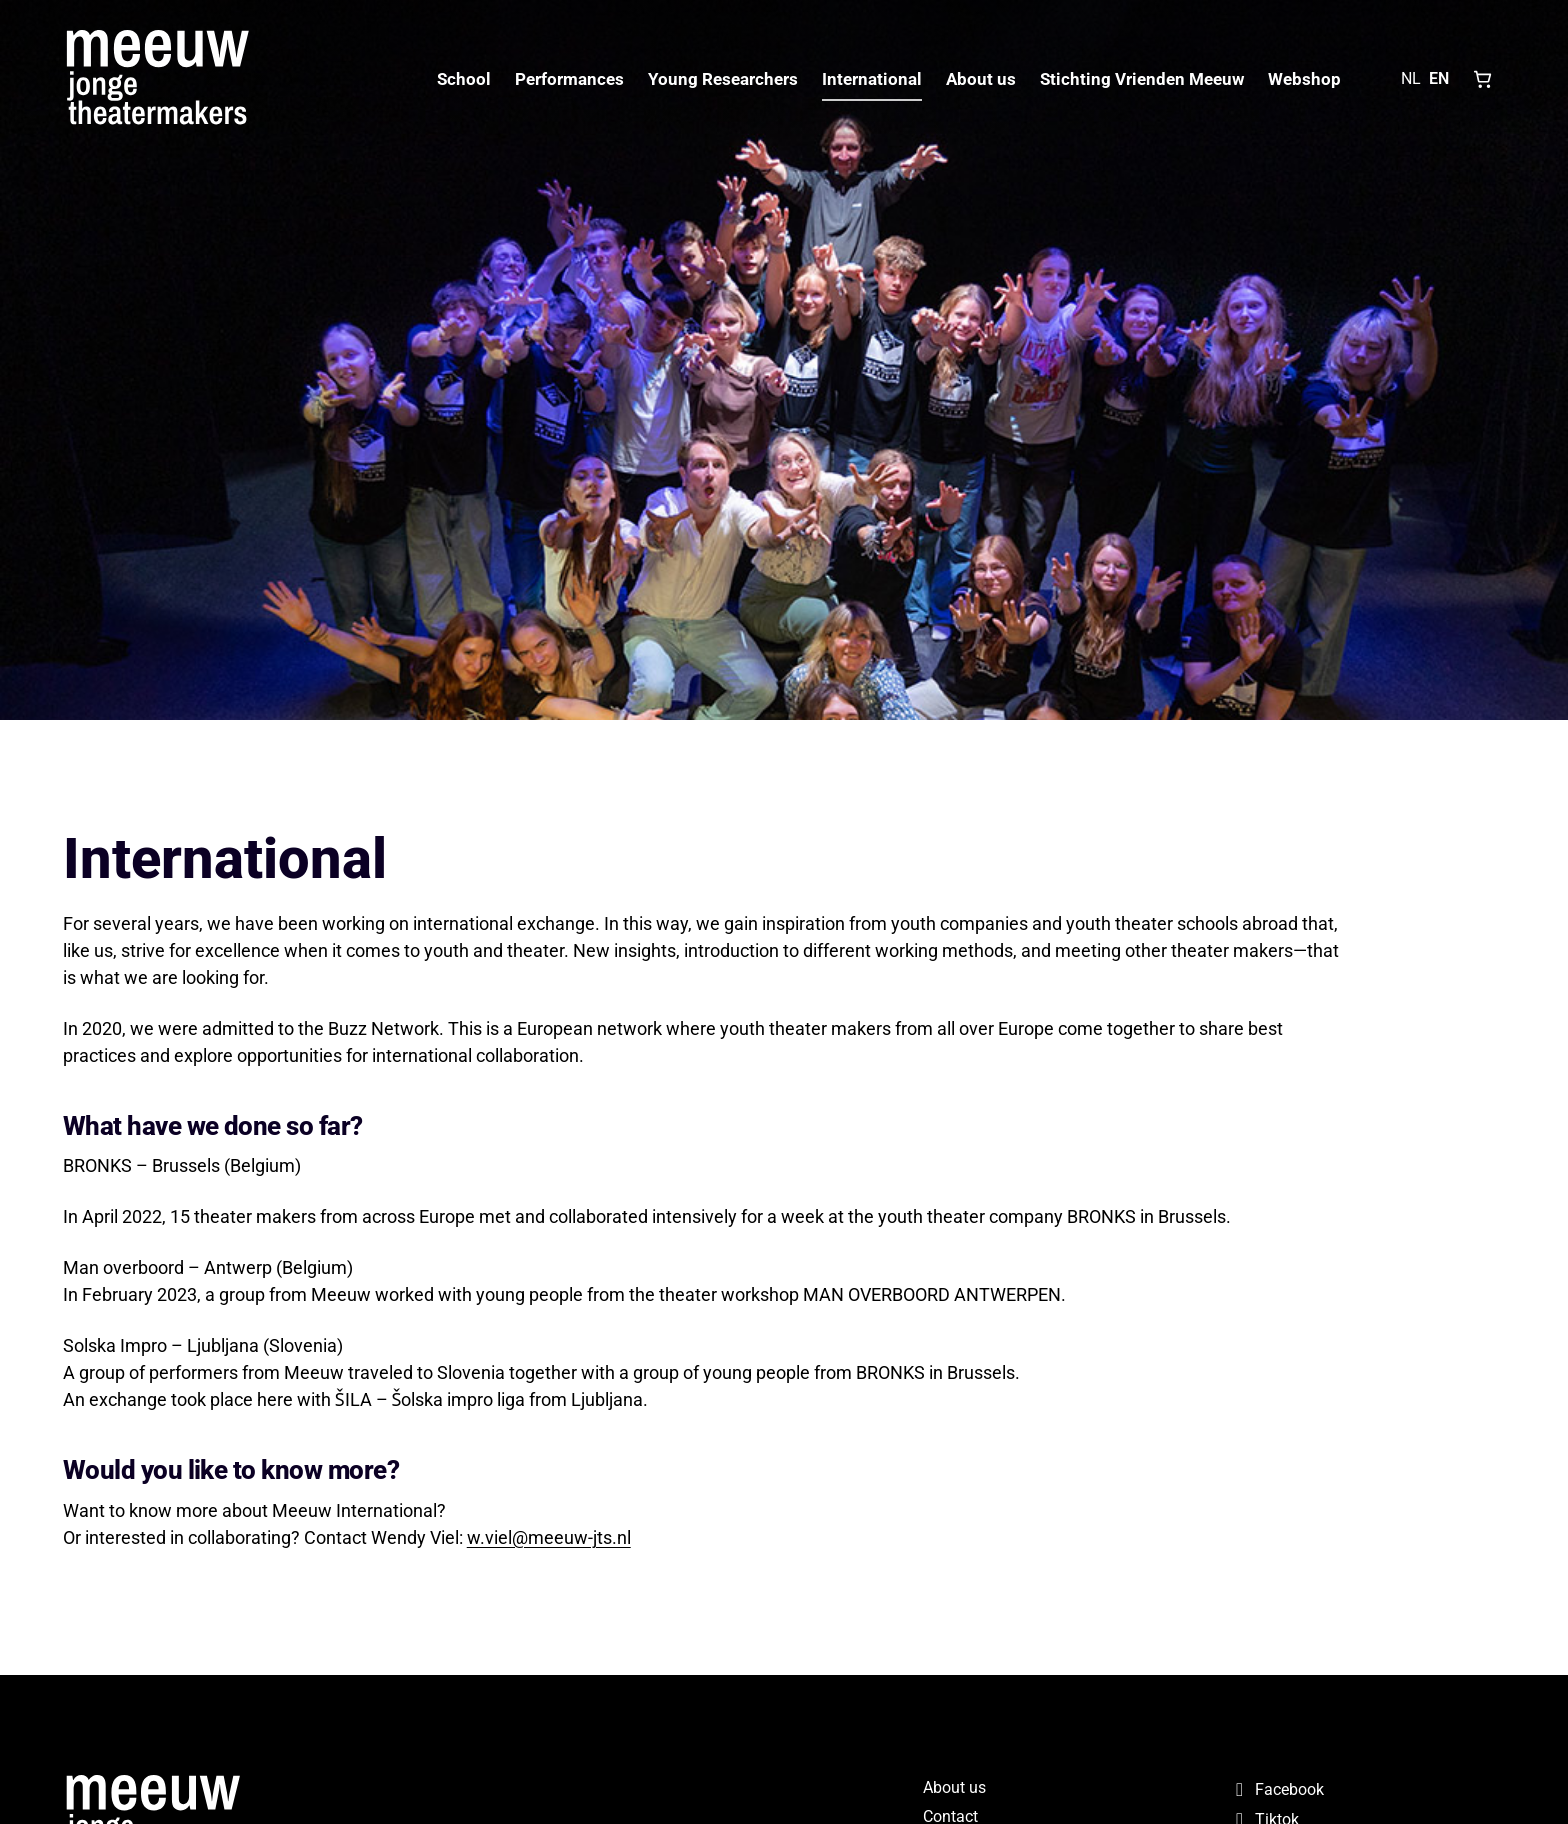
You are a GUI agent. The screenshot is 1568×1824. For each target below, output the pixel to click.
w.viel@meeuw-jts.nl (549, 1537)
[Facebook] (1366, 1790)
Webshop (1304, 79)
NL (1411, 78)
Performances (569, 79)
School (464, 79)
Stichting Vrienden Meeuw (1142, 79)
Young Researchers (723, 79)
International (872, 79)
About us (981, 79)
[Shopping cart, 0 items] (1483, 79)
